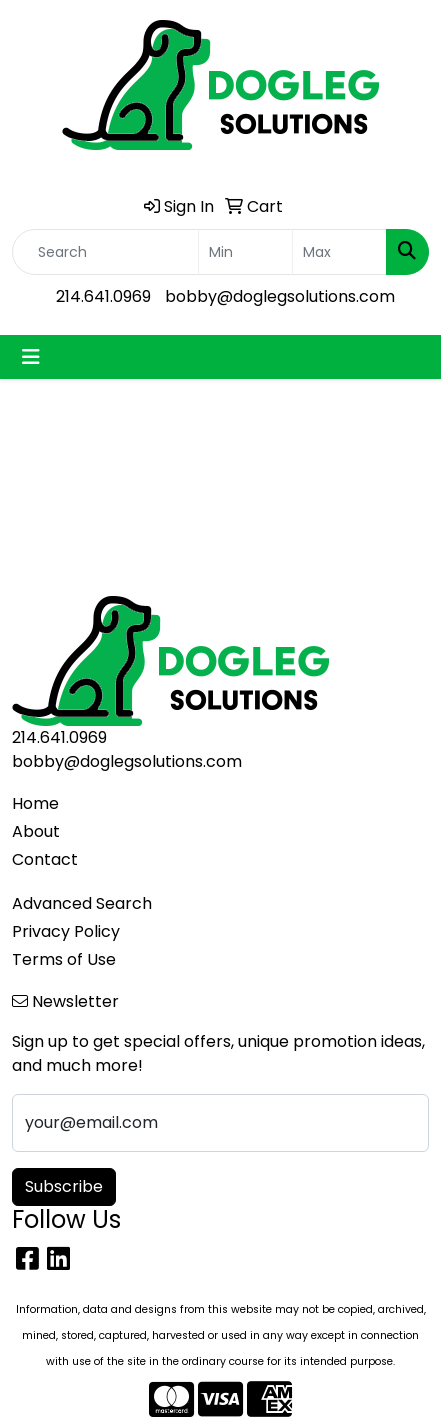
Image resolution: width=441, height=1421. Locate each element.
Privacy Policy (66, 931)
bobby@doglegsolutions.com (280, 296)
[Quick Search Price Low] (245, 252)
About (36, 831)
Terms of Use (64, 959)
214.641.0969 (103, 296)
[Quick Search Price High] (339, 252)
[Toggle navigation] (31, 357)
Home (35, 803)
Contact (45, 859)
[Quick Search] (105, 252)
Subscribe (64, 1186)
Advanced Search (82, 903)
